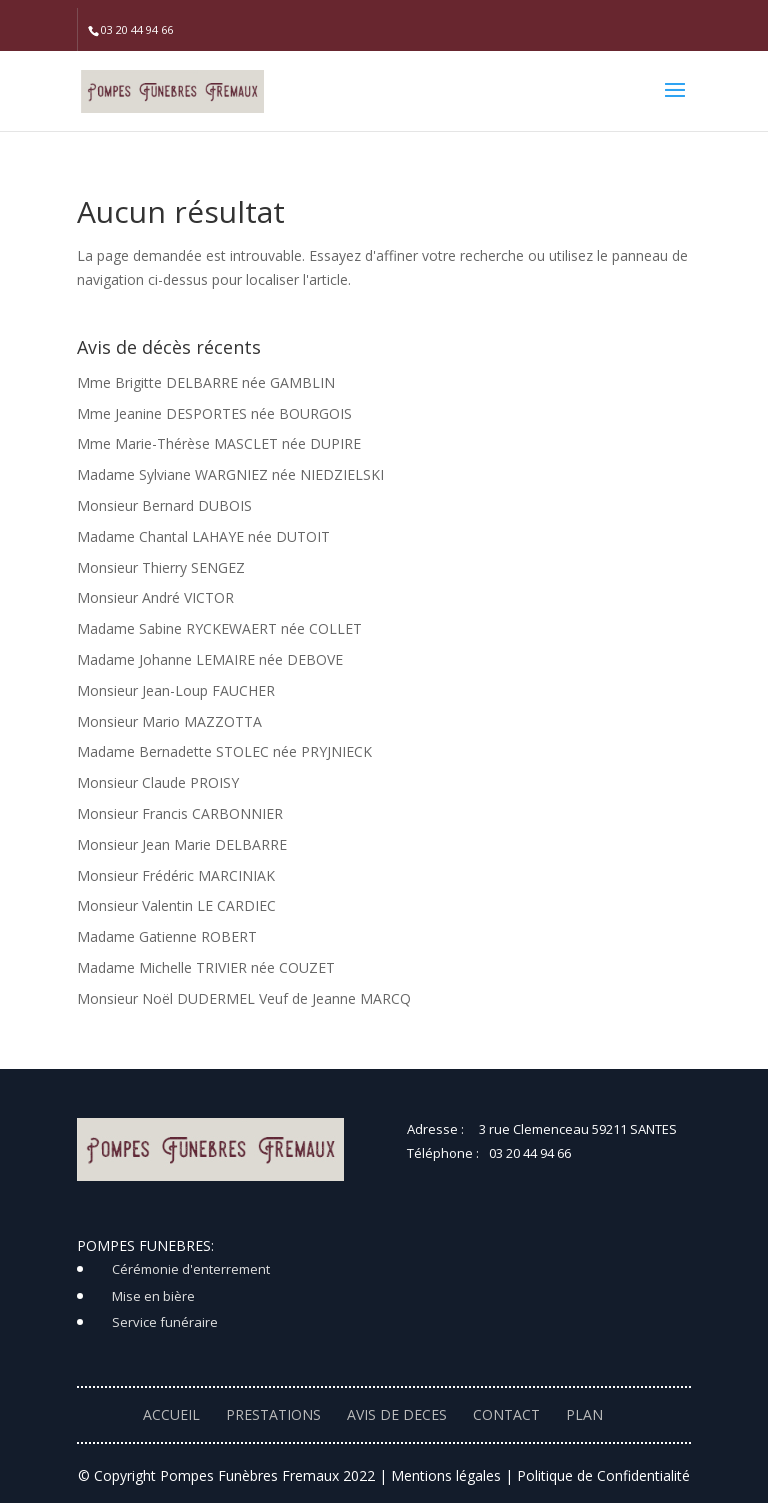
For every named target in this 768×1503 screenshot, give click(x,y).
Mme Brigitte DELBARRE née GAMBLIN (206, 382)
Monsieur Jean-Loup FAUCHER (176, 690)
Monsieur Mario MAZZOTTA (169, 721)
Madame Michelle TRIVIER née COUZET (206, 967)
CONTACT (506, 1414)
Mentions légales (446, 1475)
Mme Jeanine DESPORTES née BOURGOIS (214, 413)
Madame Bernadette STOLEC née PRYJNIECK (224, 751)
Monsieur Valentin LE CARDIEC (176, 905)
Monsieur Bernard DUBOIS (164, 505)
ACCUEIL (171, 1414)
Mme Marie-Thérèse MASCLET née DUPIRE (219, 443)
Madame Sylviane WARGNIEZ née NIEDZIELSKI (230, 474)
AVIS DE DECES (397, 1414)
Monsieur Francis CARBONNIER (180, 813)
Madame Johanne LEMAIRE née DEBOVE (210, 659)
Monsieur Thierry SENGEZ (161, 567)
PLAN (584, 1414)
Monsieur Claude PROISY (158, 782)
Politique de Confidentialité (603, 1475)
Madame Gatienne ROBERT (167, 936)
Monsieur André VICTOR (155, 597)
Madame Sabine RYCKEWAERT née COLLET (219, 628)
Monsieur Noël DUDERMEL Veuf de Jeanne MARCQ (244, 998)
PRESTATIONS (273, 1414)
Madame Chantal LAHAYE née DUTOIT (203, 536)
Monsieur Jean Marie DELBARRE (182, 844)
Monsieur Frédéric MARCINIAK (176, 875)
